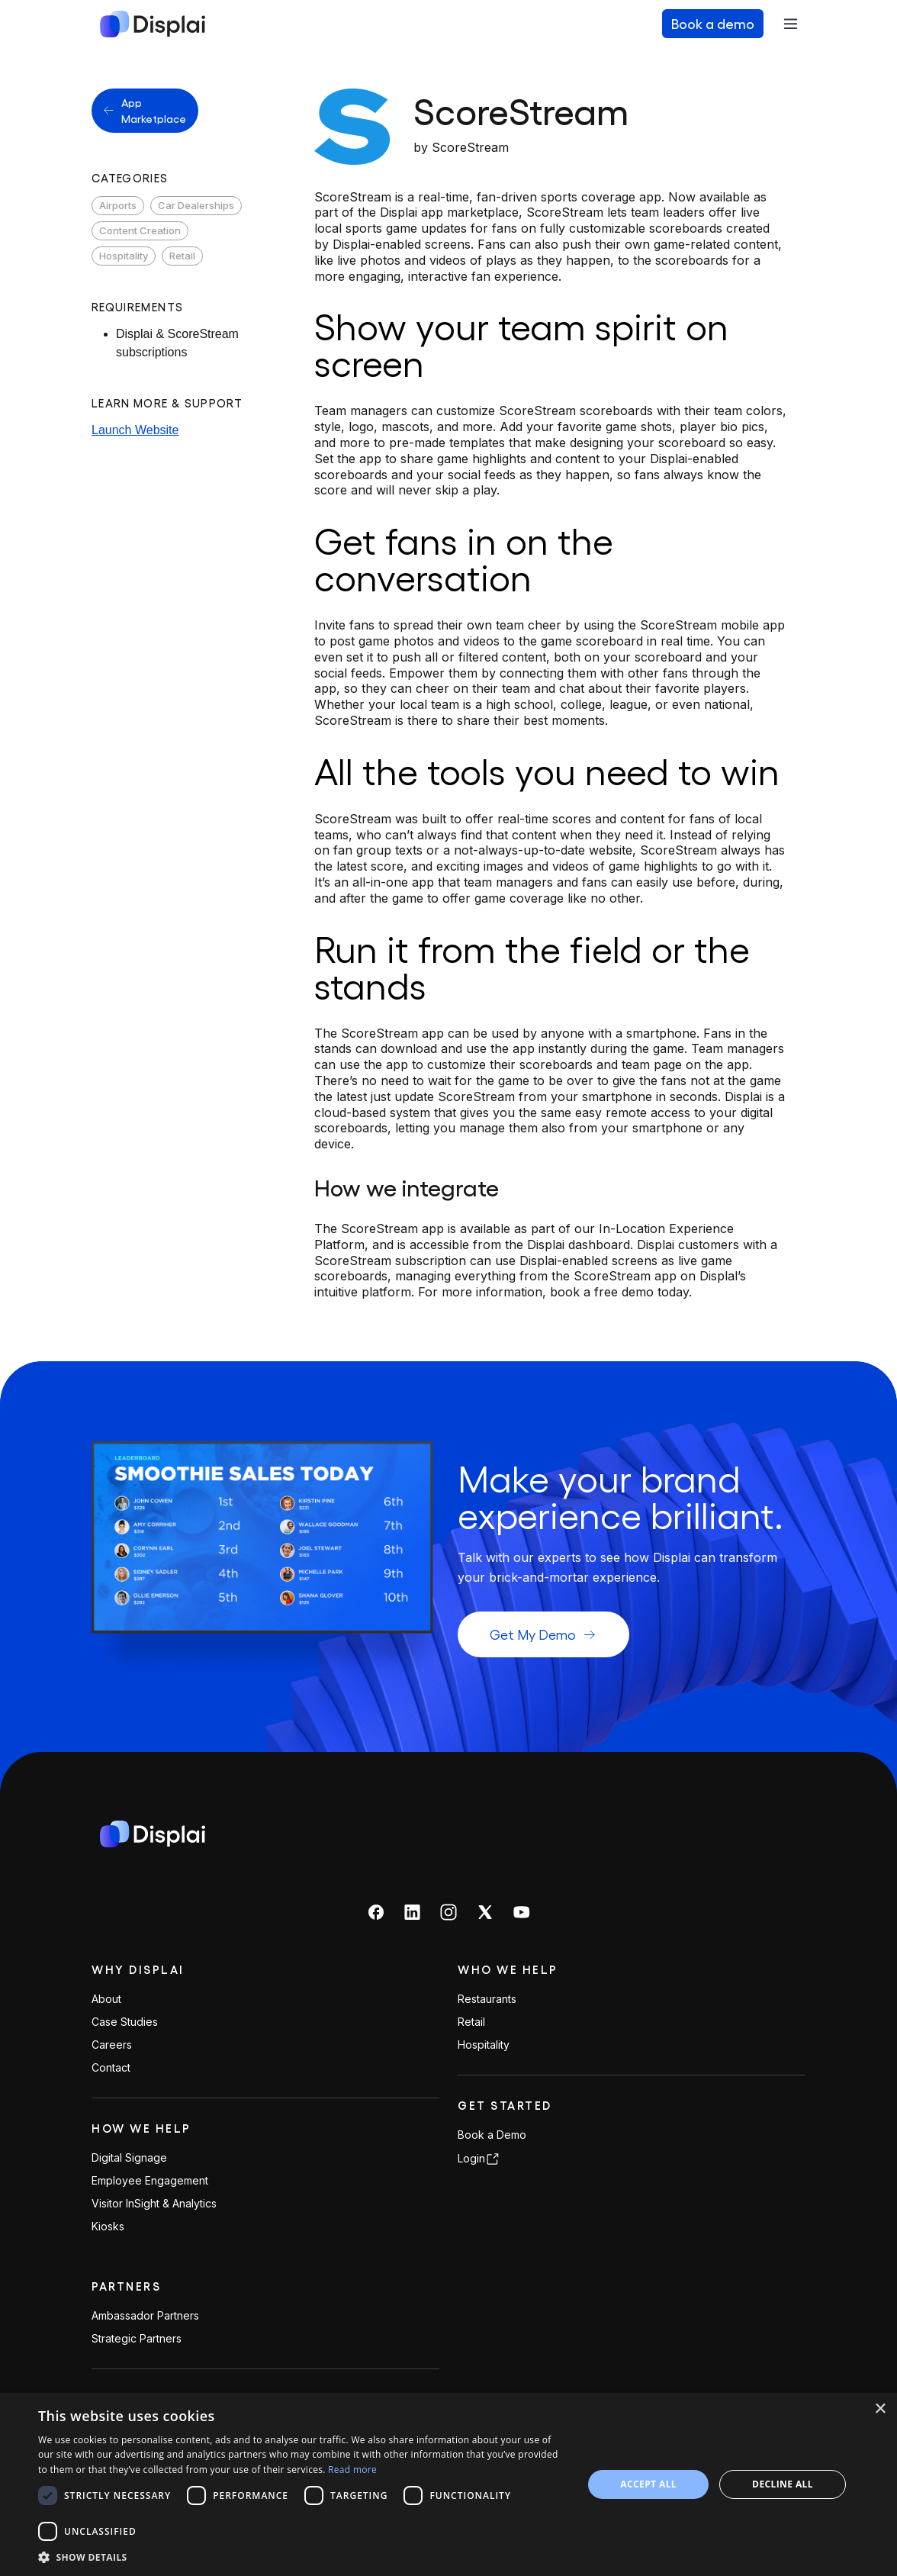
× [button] (880, 2409)
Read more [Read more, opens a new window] (352, 2469)
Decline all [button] (782, 2484)
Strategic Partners (137, 2338)
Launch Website (135, 429)
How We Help (141, 2128)
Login (479, 2159)
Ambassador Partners (145, 2315)
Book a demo (712, 23)
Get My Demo (543, 1634)
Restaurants (487, 1999)
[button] (302, 2557)
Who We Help (508, 1969)
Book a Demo (492, 2135)
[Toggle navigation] (790, 23)
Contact (111, 2067)
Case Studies (125, 2022)
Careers (112, 2045)
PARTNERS (126, 2286)
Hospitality (123, 256)
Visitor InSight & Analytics (154, 2203)
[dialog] (448, 2484)
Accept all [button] (648, 2484)
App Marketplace (145, 110)
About (106, 1999)
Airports (118, 205)
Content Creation (140, 230)
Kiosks (108, 2226)
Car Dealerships (196, 205)
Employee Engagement (150, 2180)
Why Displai (138, 1969)
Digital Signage (129, 2158)
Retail (182, 256)
